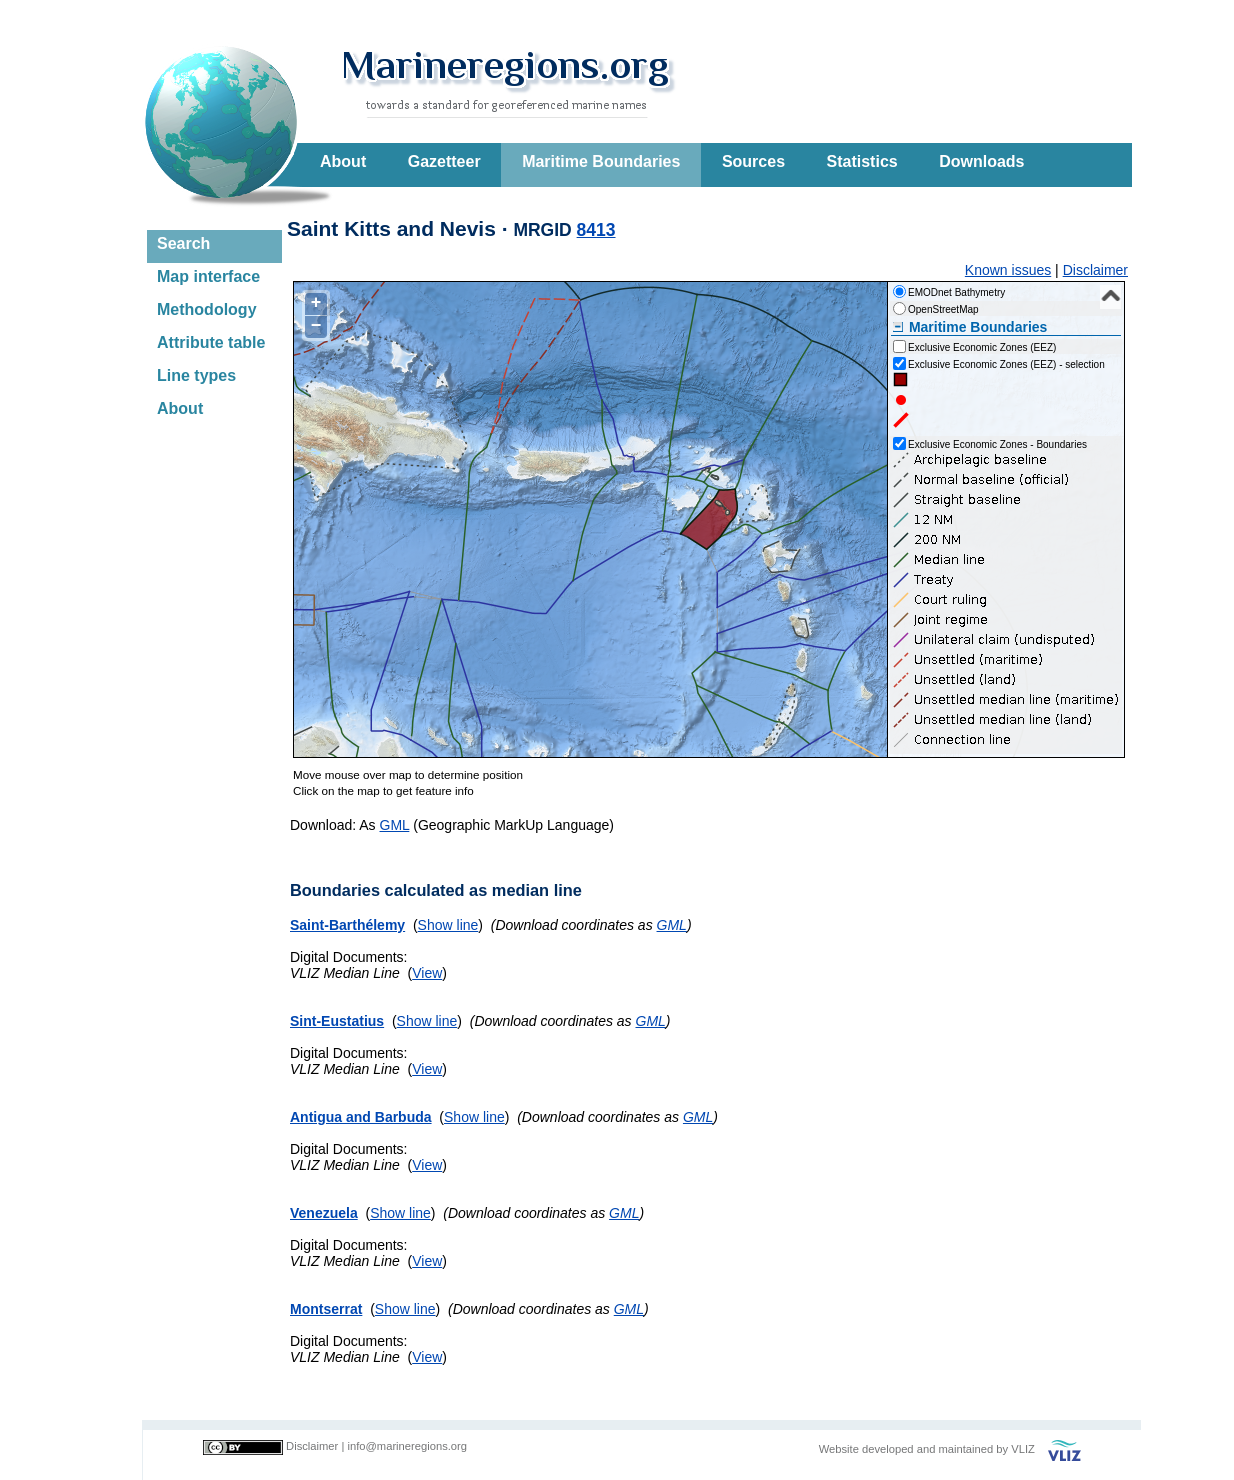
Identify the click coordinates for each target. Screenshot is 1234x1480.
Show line (448, 925)
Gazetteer (444, 161)
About (343, 161)
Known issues (1008, 270)
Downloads (981, 161)
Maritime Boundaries (601, 161)
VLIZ (1023, 1449)
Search (183, 243)
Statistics (862, 161)
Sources (753, 161)
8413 (596, 230)
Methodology (207, 309)
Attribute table (211, 342)
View (427, 973)
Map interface (208, 276)
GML (395, 825)
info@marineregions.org (407, 1446)
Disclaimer (1095, 270)
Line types (196, 375)
